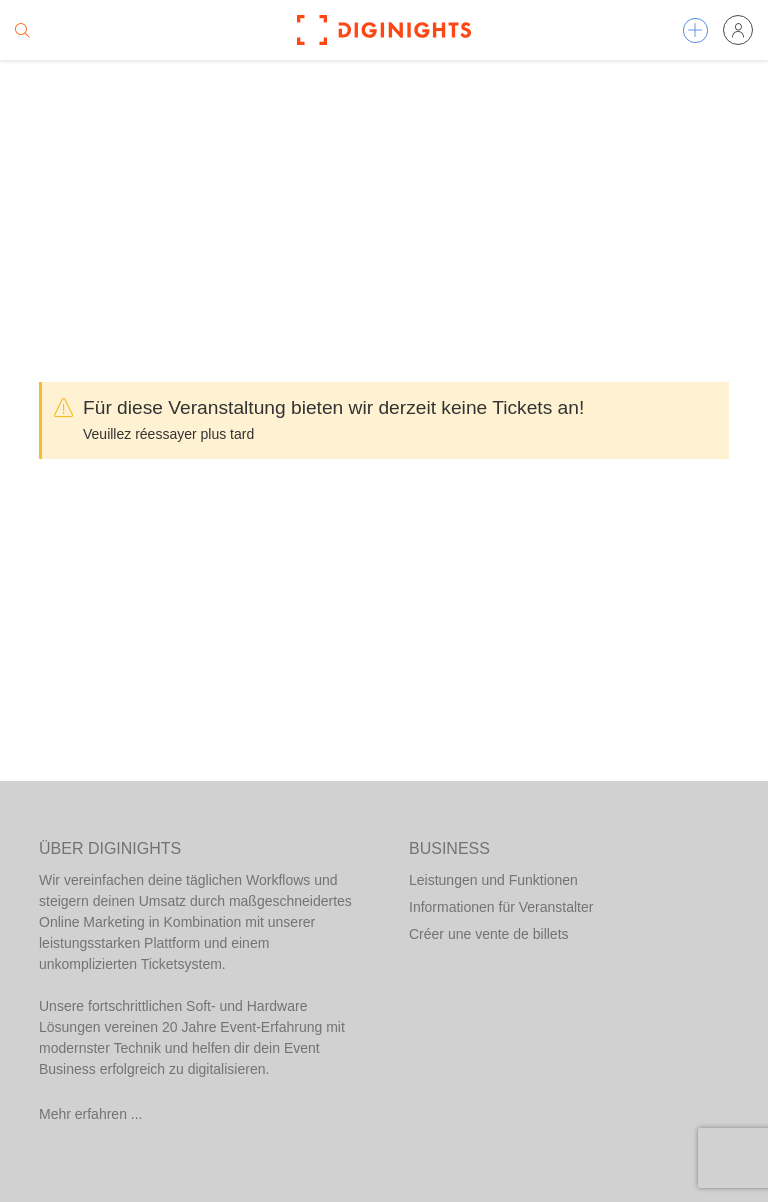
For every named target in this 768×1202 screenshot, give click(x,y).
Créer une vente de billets (489, 934)
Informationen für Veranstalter (501, 907)
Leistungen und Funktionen (493, 880)
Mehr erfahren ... (91, 1114)
